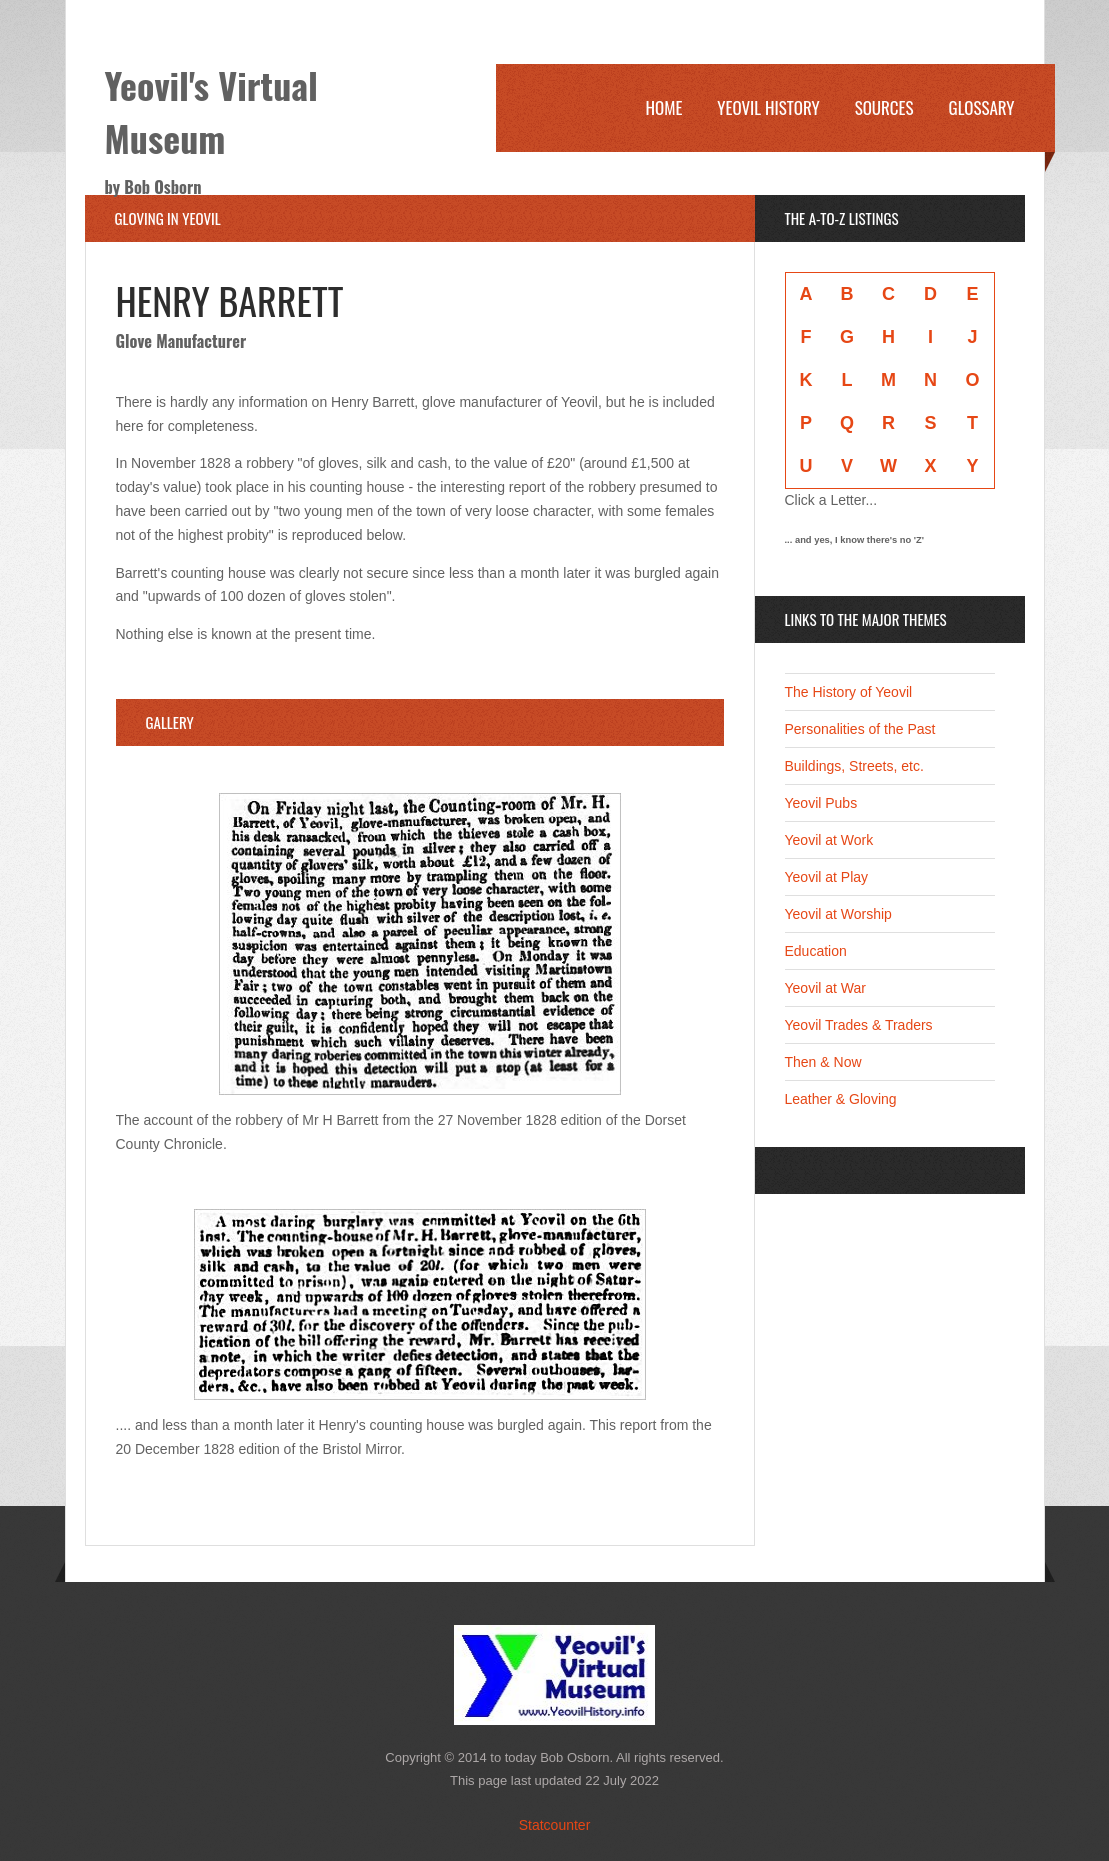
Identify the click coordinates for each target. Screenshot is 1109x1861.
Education (816, 951)
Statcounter (555, 1825)
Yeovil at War (825, 988)
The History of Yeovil (849, 692)
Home (663, 107)
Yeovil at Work (829, 840)
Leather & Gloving (841, 1099)
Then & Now (823, 1062)
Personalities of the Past (860, 729)
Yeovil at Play (827, 877)
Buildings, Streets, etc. (854, 766)
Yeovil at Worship (838, 914)
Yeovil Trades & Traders (859, 1025)
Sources (884, 107)
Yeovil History (768, 107)
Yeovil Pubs (821, 803)
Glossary (982, 107)
